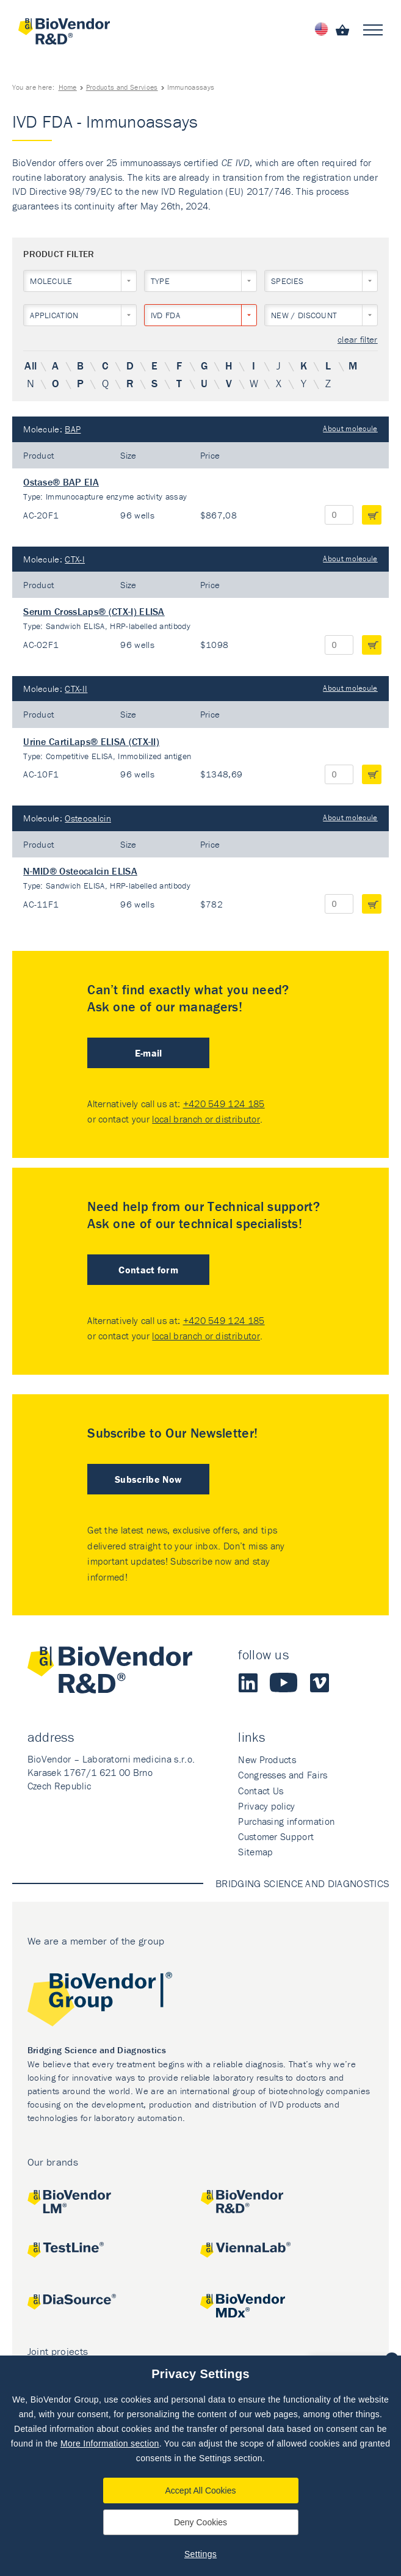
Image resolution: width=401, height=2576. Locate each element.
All (30, 365)
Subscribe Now (148, 1479)
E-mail (148, 1053)
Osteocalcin (88, 818)
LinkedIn (248, 1682)
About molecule (350, 428)
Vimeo (319, 1682)
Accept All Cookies (200, 2490)
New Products (267, 1759)
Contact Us (260, 1791)
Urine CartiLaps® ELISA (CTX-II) (91, 741)
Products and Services (122, 87)
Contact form (148, 1270)
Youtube (283, 1682)
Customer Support (276, 1836)
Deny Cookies (200, 2522)
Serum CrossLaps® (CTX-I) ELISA (94, 611)
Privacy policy (266, 1806)
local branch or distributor (206, 1119)
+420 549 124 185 (224, 1103)
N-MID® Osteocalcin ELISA (80, 871)
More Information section (109, 2443)
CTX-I (75, 559)
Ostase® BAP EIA (61, 482)
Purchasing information (286, 1821)
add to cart (371, 515)
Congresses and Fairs (282, 1775)
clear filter (358, 339)
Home (68, 87)
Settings (200, 2554)
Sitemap (255, 1852)
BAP (73, 429)
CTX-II (76, 688)
